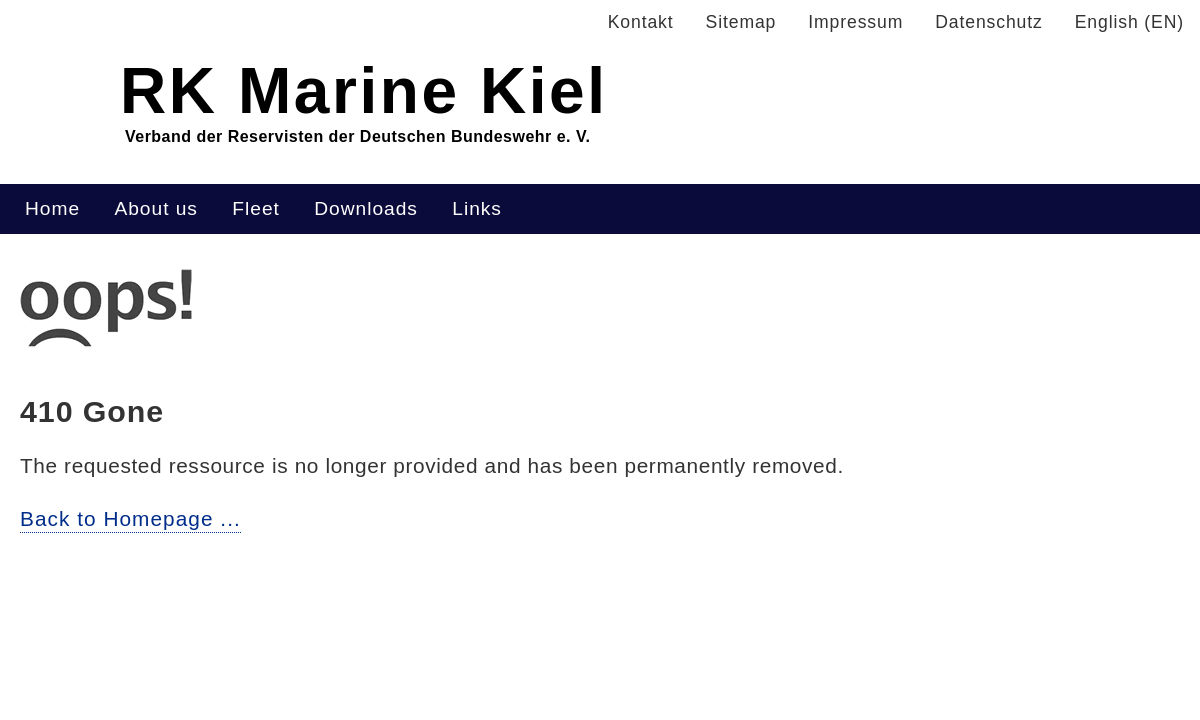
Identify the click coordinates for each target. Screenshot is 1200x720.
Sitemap (741, 22)
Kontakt (641, 22)
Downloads (366, 208)
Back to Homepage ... (130, 518)
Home (52, 208)
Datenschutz (988, 22)
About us (155, 208)
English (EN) (1129, 22)
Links (477, 208)
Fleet (255, 208)
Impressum (855, 22)
